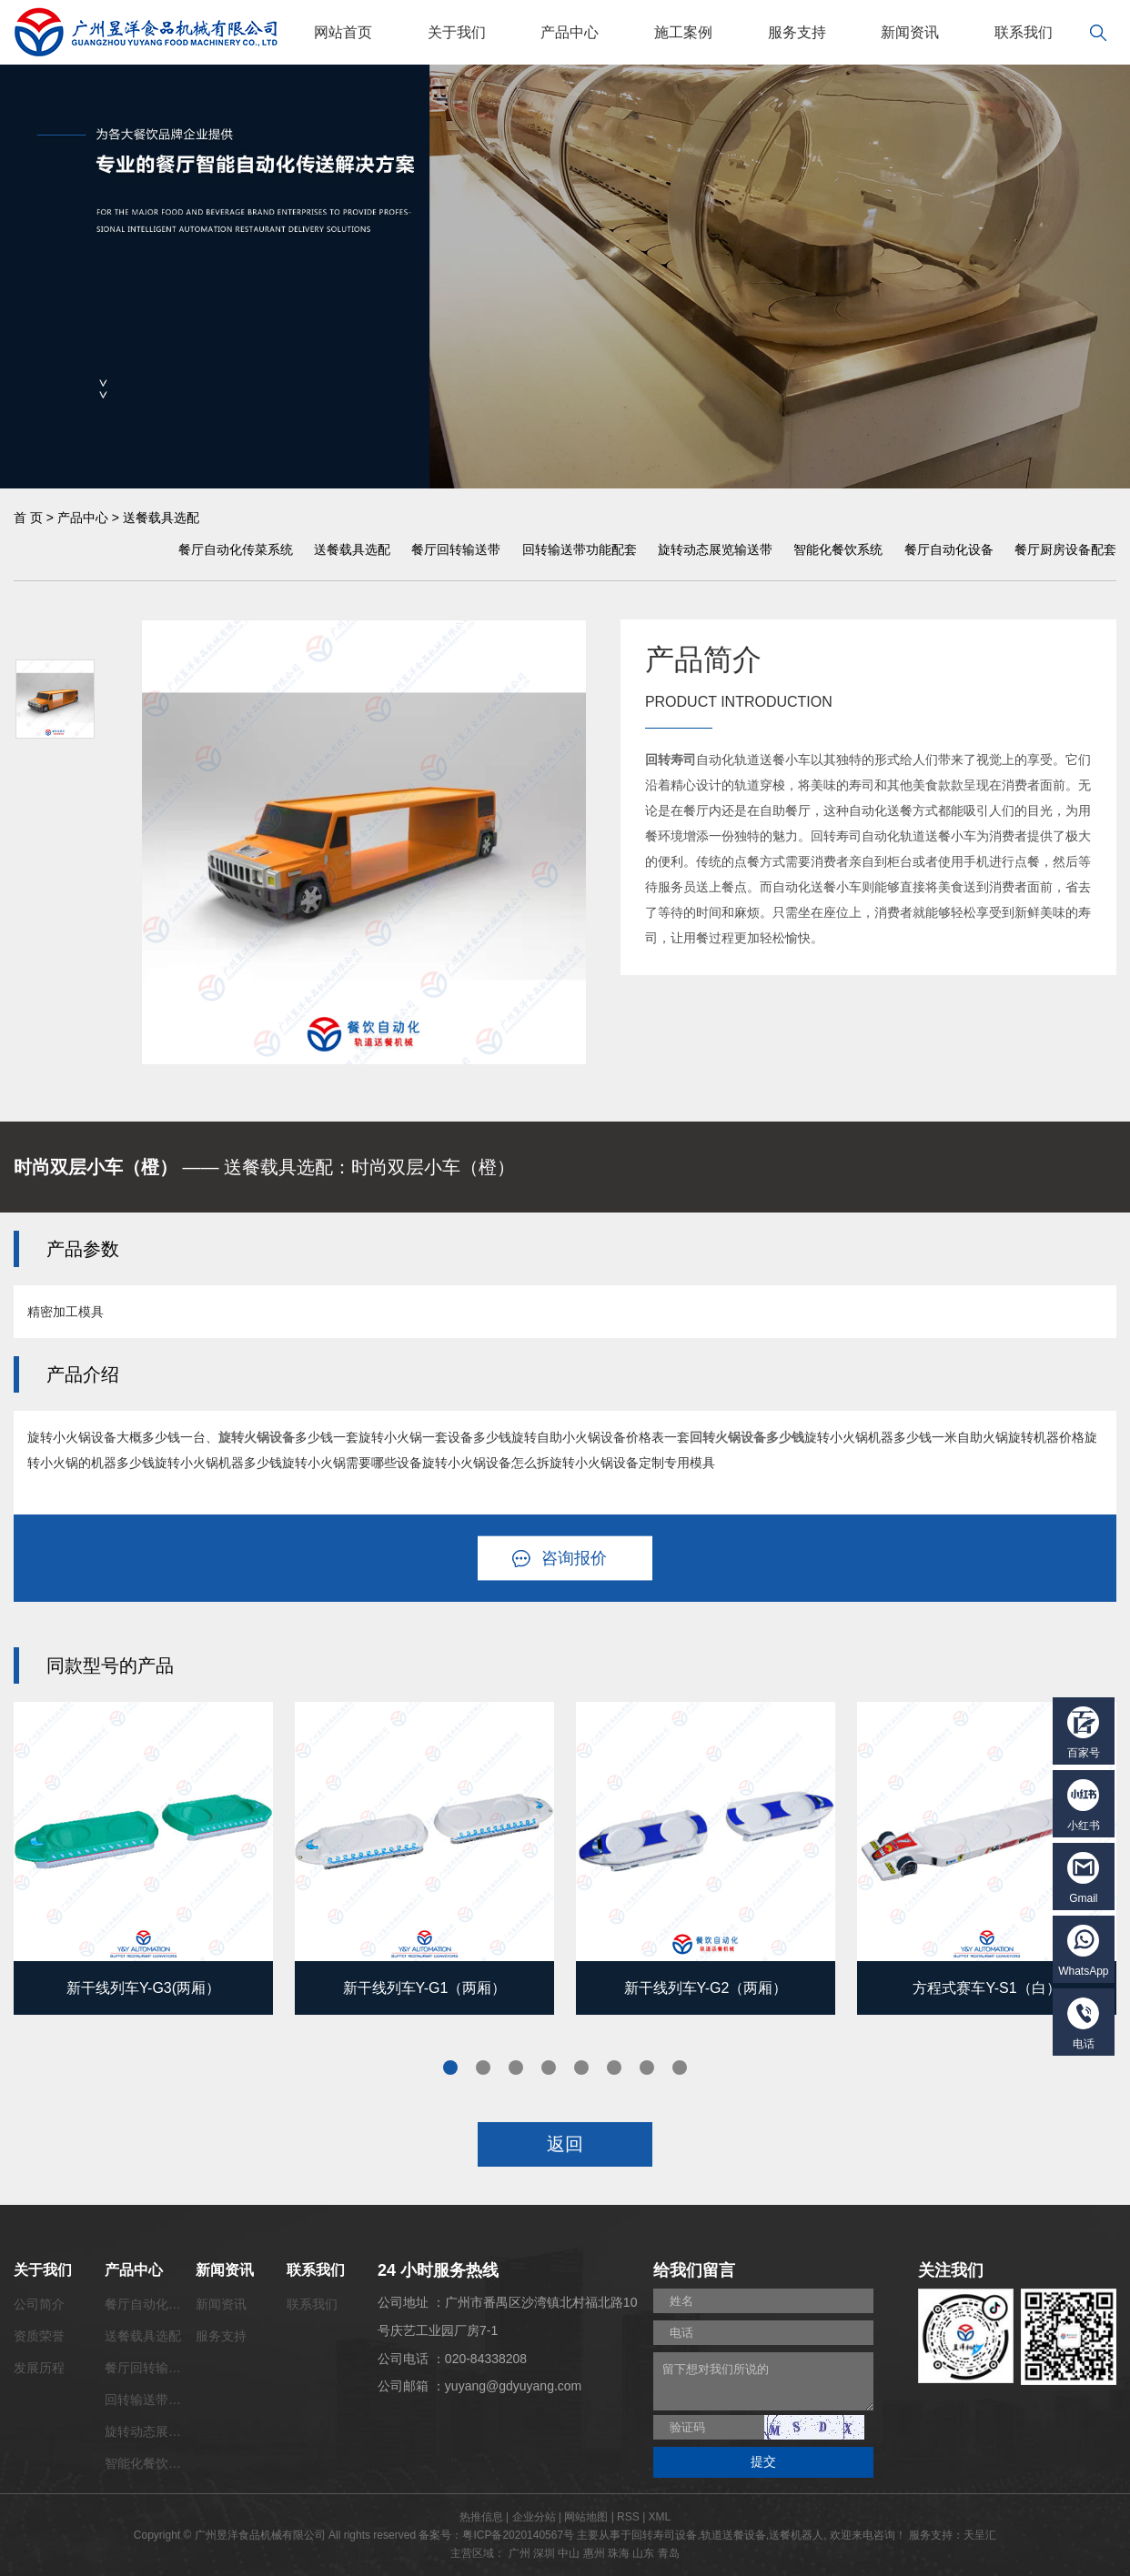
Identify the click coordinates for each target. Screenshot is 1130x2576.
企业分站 (534, 2517)
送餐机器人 (796, 2535)
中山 (569, 2553)
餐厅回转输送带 (455, 549)
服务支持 (797, 32)
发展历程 (39, 2367)
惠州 (594, 2553)
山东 (643, 2553)
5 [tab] (581, 2067)
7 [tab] (647, 2067)
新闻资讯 (910, 32)
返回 (565, 2144)
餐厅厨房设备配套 (1065, 549)
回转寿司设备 (664, 2535)
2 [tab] (483, 2067)
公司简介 (39, 2304)
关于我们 (457, 32)
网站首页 (343, 32)
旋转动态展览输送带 (715, 549)
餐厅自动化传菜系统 (235, 549)
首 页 (28, 517)
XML (660, 2517)
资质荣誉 (39, 2336)
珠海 (619, 2553)
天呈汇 (980, 2535)
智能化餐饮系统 (838, 549)
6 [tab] (614, 2067)
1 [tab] (450, 2067)
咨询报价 (574, 1558)
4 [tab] (548, 2067)
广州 (519, 2553)
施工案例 (683, 32)
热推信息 (481, 2517)
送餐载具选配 (161, 517)
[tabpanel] (143, 1858)
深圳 (544, 2553)
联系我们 (1023, 32)
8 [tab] (679, 2067)
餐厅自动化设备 (949, 549)
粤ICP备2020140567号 (518, 2535)
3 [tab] (516, 2067)
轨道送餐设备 (733, 2535)
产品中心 (569, 32)
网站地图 (586, 2517)
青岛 (669, 2553)
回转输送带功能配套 (579, 549)
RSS (628, 2517)
